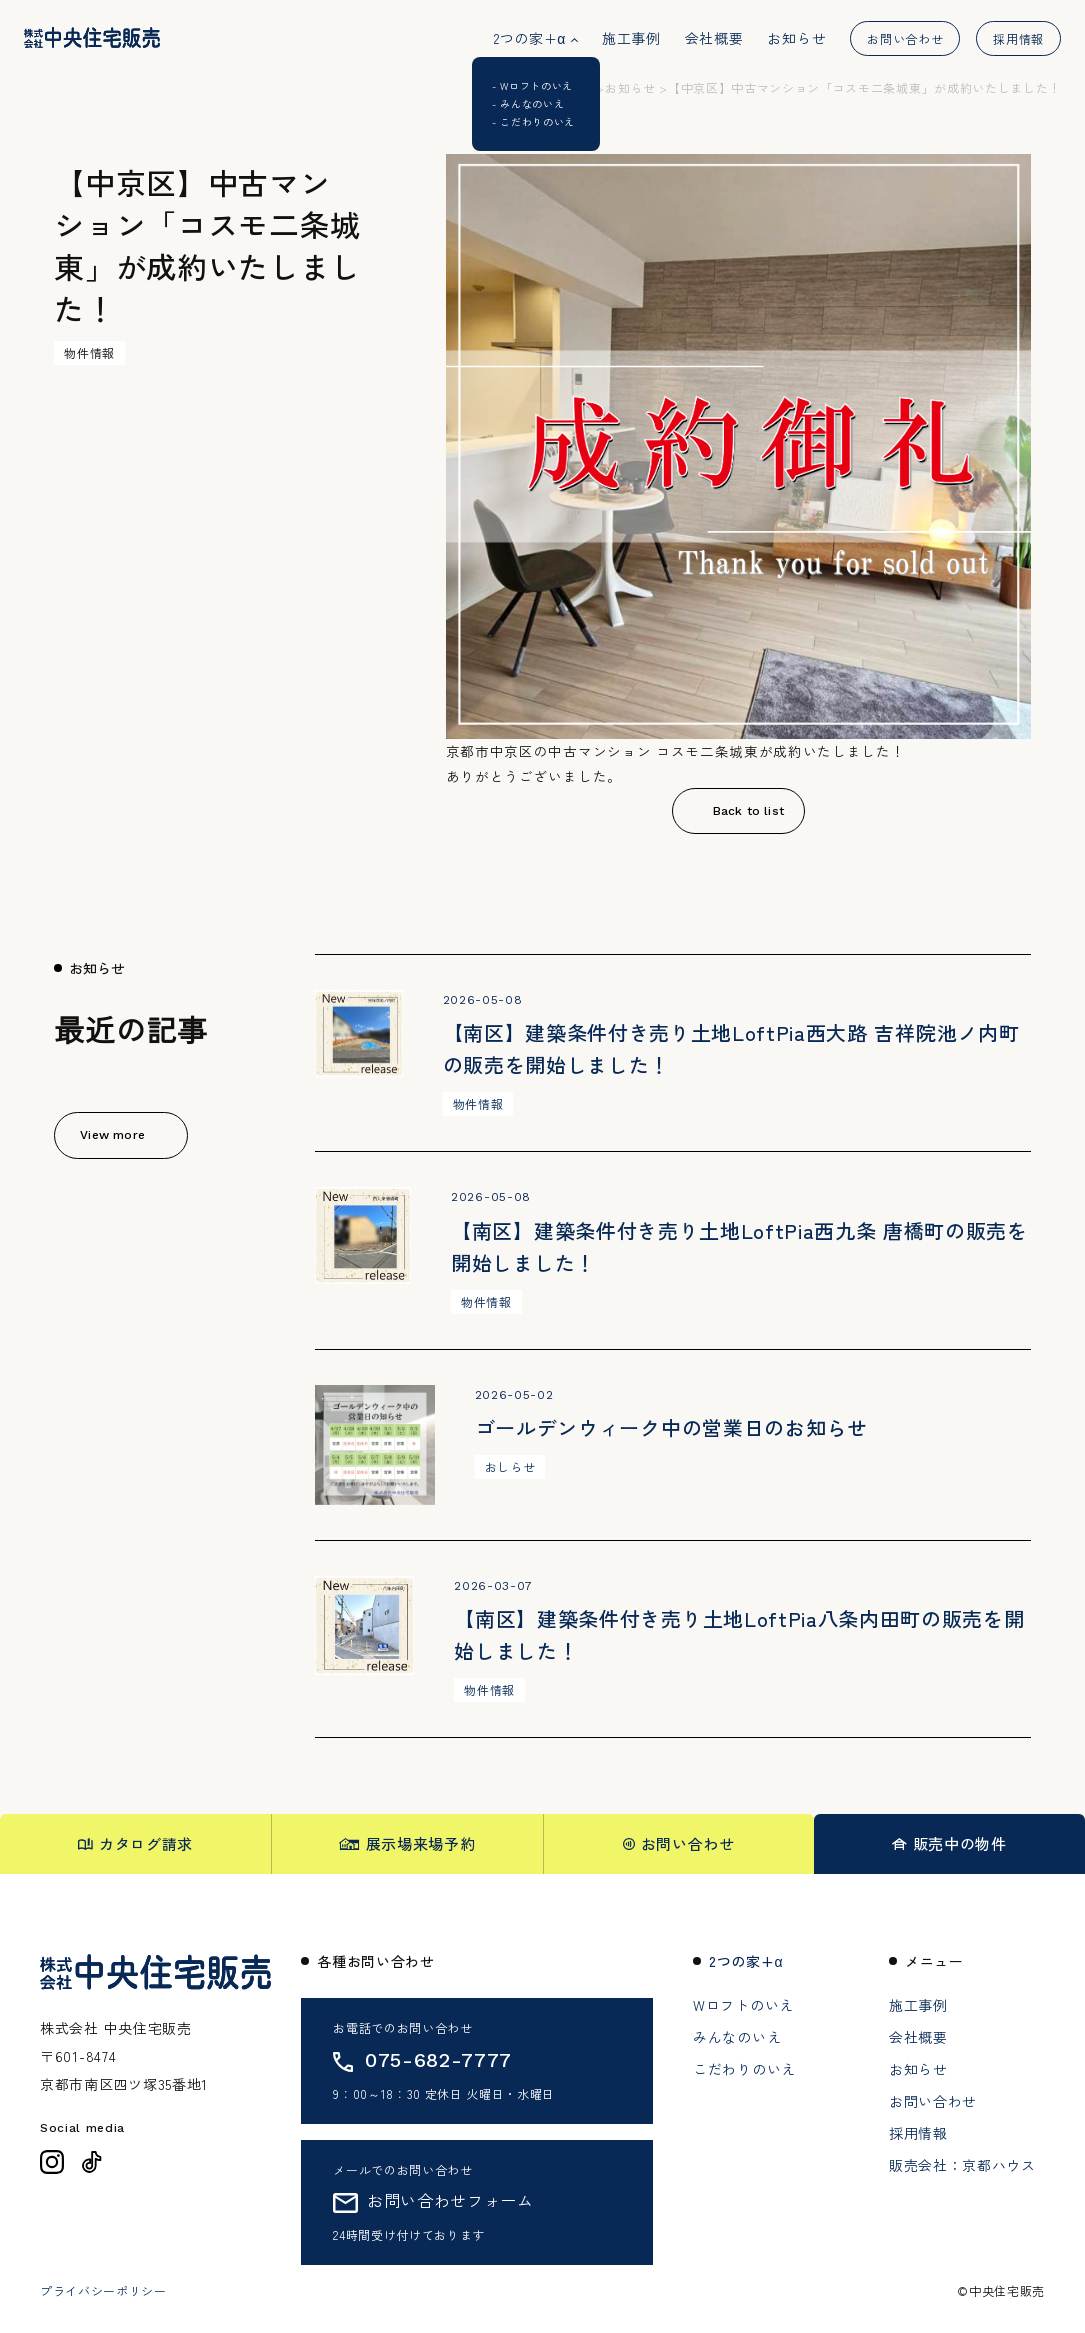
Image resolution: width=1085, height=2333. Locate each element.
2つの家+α (530, 38)
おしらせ (510, 1466)
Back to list (748, 811)
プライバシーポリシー (103, 2291)
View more (112, 1135)
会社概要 (714, 38)
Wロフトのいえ (743, 2005)
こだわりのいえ (744, 2069)
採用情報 (1018, 38)
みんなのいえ (737, 2037)
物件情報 (89, 352)
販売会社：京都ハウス (962, 2165)
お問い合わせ (905, 38)
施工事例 (631, 38)
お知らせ (796, 38)
